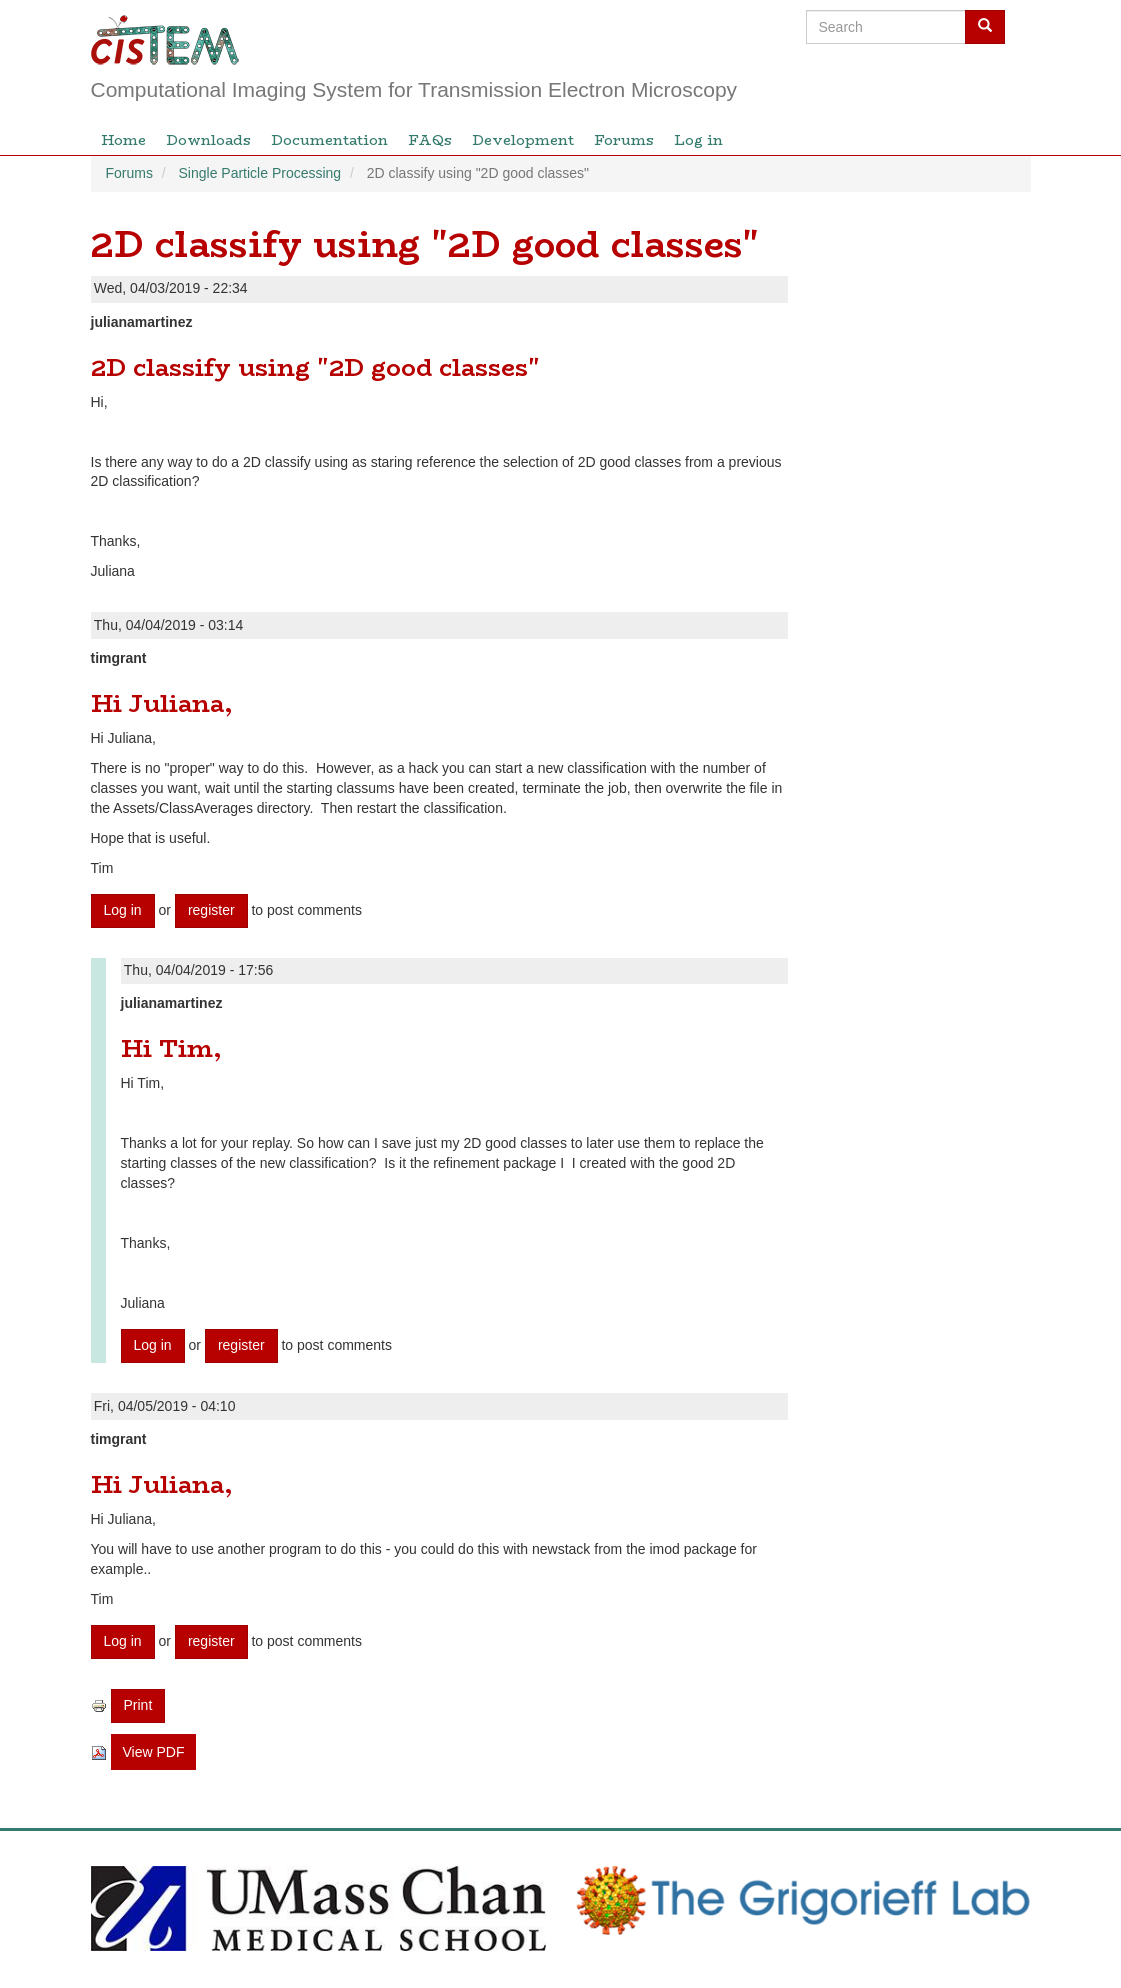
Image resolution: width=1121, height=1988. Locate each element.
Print (138, 1705)
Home (123, 140)
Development (523, 140)
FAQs (430, 140)
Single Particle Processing (260, 173)
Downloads (208, 140)
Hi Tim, (171, 1048)
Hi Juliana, (161, 703)
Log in (698, 140)
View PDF (154, 1752)
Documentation (329, 140)
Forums (624, 140)
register (211, 910)
